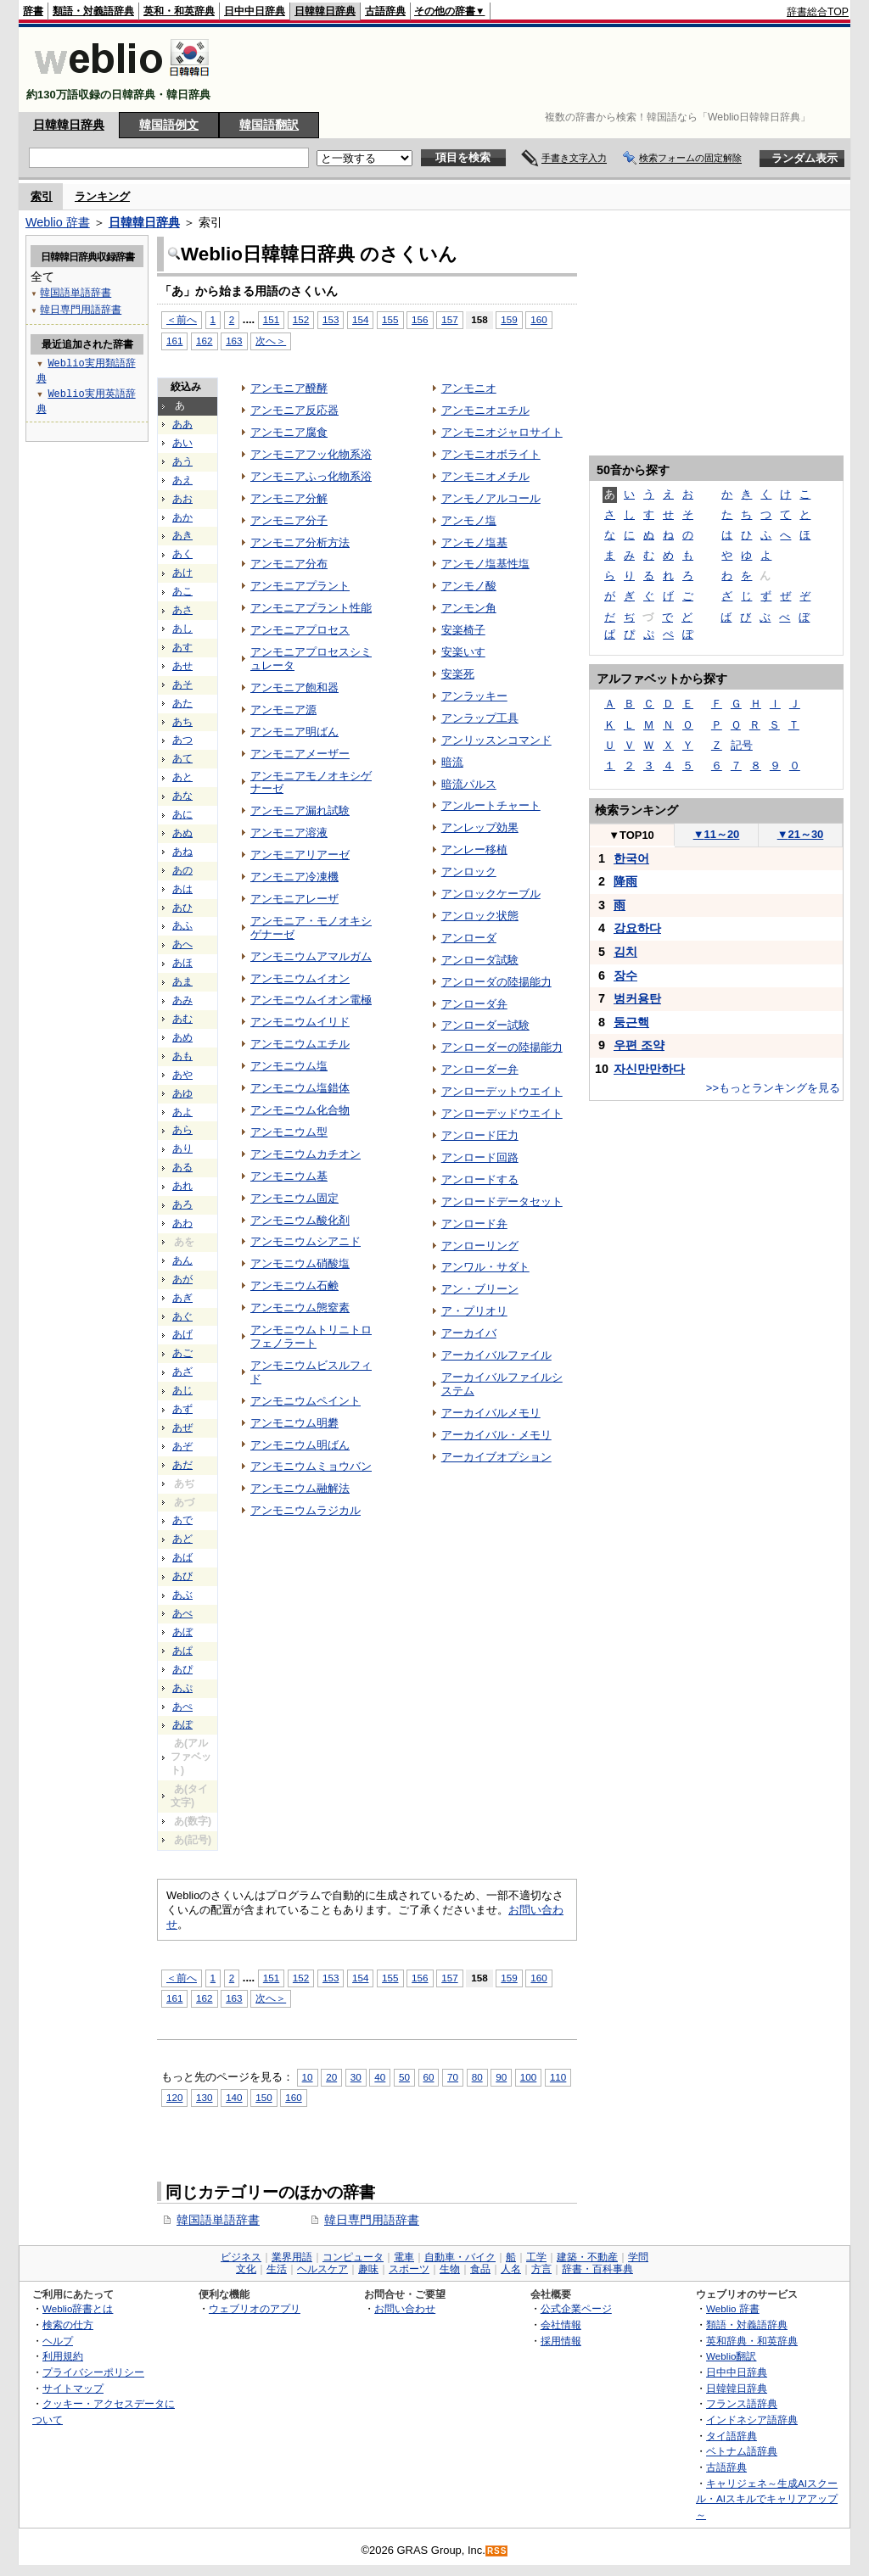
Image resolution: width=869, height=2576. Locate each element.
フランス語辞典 (741, 2403)
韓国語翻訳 (269, 124)
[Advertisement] (540, 69)
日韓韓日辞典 (325, 11)
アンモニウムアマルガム (311, 956)
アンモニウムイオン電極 (311, 999)
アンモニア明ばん (294, 731)
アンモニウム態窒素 (300, 1307)
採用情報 (561, 2340)
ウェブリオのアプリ (254, 2308)
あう (182, 461)
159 (509, 319)
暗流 (452, 762)
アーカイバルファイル (496, 1355)
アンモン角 (468, 607)
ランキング (102, 196)
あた (182, 703)
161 (174, 340)
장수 (625, 975)
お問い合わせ (404, 2308)
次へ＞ (270, 340)
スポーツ (409, 2269)
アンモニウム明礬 (294, 1423)
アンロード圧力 (480, 1135)
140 (234, 2097)
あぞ (182, 1446)
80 (477, 2076)
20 (331, 2076)
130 (204, 2097)
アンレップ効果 (480, 827)
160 (538, 319)
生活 (276, 2269)
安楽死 (457, 674)
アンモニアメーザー (300, 753)
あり (182, 1148)
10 (307, 2076)
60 (428, 2076)
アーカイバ (468, 1333)
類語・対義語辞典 (93, 11)
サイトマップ (73, 2388)
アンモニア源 (283, 709)
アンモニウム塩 (289, 1065)
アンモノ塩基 (474, 542)
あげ (182, 1334)
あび (182, 1576)
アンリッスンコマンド (496, 740)
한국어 (631, 858)
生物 (450, 2269)
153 (330, 319)
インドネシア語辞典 (752, 2419)
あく (182, 554)
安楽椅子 (463, 629)
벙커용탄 (637, 998)
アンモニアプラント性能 (311, 607)
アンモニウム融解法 (300, 1488)
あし (182, 628)
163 (234, 340)
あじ (182, 1390)
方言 (541, 2269)
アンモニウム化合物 (300, 1110)
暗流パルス (468, 784)
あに (182, 814)
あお (182, 499)
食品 (480, 2269)
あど (182, 1539)
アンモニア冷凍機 (294, 876)
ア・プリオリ (474, 1311)
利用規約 (62, 2355)
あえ (182, 480)
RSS (497, 2551)
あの (182, 870)
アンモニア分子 (289, 520)
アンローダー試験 (485, 1025)
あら (182, 1130)
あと (182, 777)
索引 (42, 196)
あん (182, 1260)
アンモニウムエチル (300, 1043)
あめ (182, 1037)
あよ (182, 1112)
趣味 (368, 2269)
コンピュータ (353, 2257)
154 (360, 319)
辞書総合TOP (818, 12)
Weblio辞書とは (77, 2308)
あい (182, 443)
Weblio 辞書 (57, 222)
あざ (182, 1371)
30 (356, 2076)
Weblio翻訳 (731, 2355)
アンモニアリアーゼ (300, 854)
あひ (182, 908)
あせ (182, 666)
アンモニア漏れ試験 (300, 810)
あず (182, 1409)
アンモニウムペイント (305, 1400)
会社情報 (561, 2324)
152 (301, 319)
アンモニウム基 (289, 1176)
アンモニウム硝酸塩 (300, 1263)
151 (271, 319)
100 (528, 2076)
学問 (638, 2257)
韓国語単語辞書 (218, 2220)
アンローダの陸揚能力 (496, 981)
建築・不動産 (587, 2257)
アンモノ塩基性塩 (485, 563)
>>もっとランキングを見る (773, 1087)
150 (263, 2097)
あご (182, 1353)
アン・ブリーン (480, 1288)
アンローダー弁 (480, 1069)
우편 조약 (639, 1045)
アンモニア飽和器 (294, 687)
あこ (182, 591)
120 (174, 2097)
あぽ (182, 1724)
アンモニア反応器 (294, 410)
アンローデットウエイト (502, 1091)
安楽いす (463, 651)
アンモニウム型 (289, 1132)
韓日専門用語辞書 (371, 2220)
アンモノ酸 (468, 585)
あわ (182, 1223)
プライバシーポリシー (93, 2372)
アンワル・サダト (485, 1266)
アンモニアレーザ (294, 898)
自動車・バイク (460, 2257)
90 (501, 2076)
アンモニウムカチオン (305, 1154)
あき (182, 535)
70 (452, 2076)
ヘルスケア (322, 2269)
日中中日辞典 (254, 11)
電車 (404, 2257)
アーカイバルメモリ (491, 1412)
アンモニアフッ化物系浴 (311, 454)
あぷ (182, 1688)
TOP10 (631, 835)
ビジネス (241, 2257)
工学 (536, 2257)
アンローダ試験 (480, 959)
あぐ (182, 1316)
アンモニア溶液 (289, 832)
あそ (182, 684)
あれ (182, 1186)
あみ (182, 1000)
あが (182, 1279)
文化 (246, 2269)
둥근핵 (631, 1022)
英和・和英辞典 (179, 11)
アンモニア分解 (289, 498)
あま (182, 981)
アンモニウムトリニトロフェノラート (311, 1336)
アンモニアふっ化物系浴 (311, 476)
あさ (182, 610)
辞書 (33, 11)
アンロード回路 (480, 1157)
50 (404, 2076)
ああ (182, 424)
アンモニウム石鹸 (294, 1285)
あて (182, 758)
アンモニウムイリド (300, 1021)
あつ (182, 740)
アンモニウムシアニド (305, 1241)
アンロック (468, 871)
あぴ (182, 1669)
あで (182, 1520)
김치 (625, 951)
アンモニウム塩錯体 (300, 1087)
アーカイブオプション (496, 1456)
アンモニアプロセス (300, 629)
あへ (182, 944)
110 (558, 2076)
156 (420, 319)
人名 (511, 2269)
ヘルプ (57, 2340)
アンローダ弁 (474, 1003)
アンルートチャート (491, 805)
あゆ (182, 1093)
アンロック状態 (480, 915)
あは (182, 889)
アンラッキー (474, 696)
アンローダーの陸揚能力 (502, 1047)
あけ (182, 572)
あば (182, 1557)
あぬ (182, 833)
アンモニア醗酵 (289, 388)
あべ (182, 1613)
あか (182, 517)
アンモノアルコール (491, 498)
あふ (182, 925)
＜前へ (181, 319)
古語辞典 (385, 11)
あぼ (182, 1632)
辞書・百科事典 (597, 2269)
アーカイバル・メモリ (496, 1434)
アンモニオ (468, 388)
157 (449, 319)
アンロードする (480, 1179)
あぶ (182, 1595)
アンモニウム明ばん (300, 1445)
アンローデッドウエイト (502, 1113)
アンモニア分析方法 (300, 542)
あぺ (182, 1707)
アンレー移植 (474, 849)
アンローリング (480, 1245)
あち (182, 722)
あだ (182, 1465)
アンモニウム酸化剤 (300, 1220)
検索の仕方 (67, 2324)
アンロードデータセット (502, 1201)
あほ (182, 963)
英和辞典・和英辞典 (752, 2340)
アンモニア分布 (289, 563)
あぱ (182, 1651)
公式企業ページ (576, 2308)
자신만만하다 (649, 1069)
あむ (182, 1019)
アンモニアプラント (300, 585)
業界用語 (292, 2257)
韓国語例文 (169, 124)
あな (182, 796)
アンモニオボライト (491, 454)
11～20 (716, 834)
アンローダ (468, 937)
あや (182, 1075)
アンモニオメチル (485, 476)
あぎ (182, 1298)
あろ (182, 1204)
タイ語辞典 (731, 2435)
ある (182, 1167)
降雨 (625, 881)
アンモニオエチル (485, 410)
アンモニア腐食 (289, 432)
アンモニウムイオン (300, 978)
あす (182, 647)
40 (379, 2076)
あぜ (182, 1427)
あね (182, 852)
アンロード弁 (474, 1223)
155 (390, 319)
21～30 (800, 834)
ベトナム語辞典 (741, 2450)
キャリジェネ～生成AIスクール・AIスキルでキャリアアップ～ (767, 2499)
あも (182, 1056)
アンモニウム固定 (294, 1198)
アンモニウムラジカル (305, 1510)
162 (204, 340)
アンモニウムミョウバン (311, 1466)
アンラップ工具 (480, 718)
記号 (742, 745)
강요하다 (637, 928)
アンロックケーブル (491, 893)
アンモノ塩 (468, 520)
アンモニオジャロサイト (502, 432)
